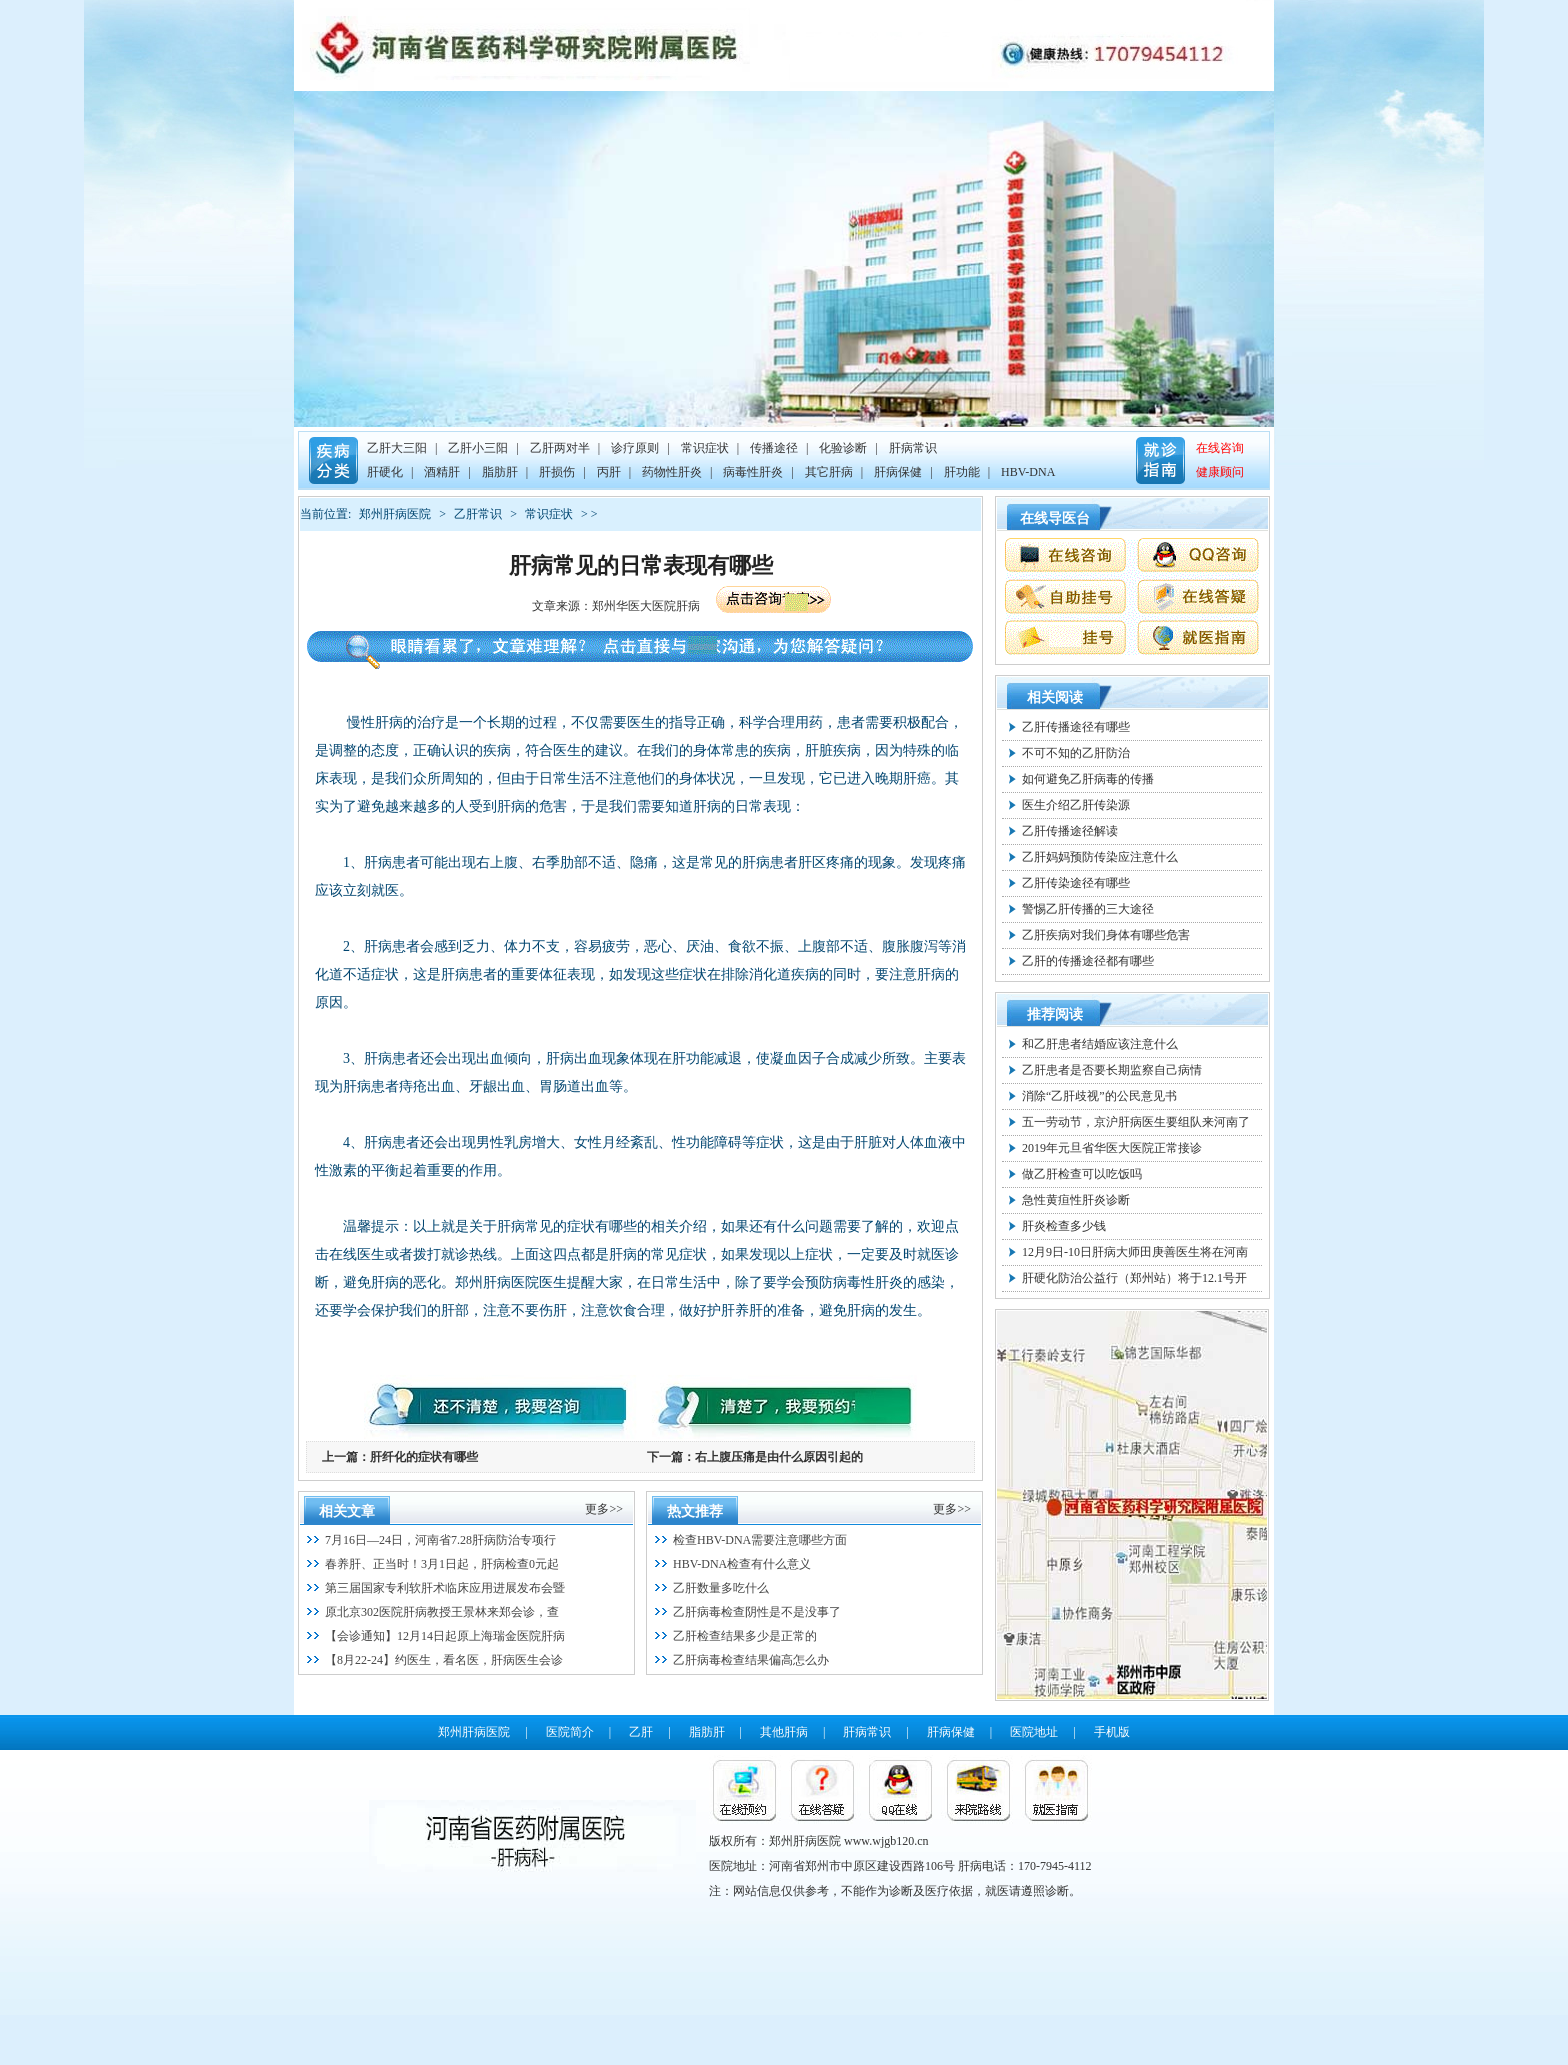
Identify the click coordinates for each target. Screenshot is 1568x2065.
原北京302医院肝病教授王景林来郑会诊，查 (442, 1612)
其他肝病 (784, 1732)
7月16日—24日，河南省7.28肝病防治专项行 (440, 1540)
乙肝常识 (478, 514)
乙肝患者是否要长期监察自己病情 (1112, 1070)
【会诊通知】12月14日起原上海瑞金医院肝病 (445, 1636)
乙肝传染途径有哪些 (1076, 883)
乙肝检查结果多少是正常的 (745, 1636)
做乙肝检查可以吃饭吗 (1082, 1174)
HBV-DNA (1028, 472)
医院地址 (1034, 1732)
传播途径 (774, 448)
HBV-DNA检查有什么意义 (742, 1564)
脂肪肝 (500, 472)
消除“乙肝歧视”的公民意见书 (1099, 1096)
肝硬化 (385, 472)
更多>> (604, 1509)
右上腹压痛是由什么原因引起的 (779, 1457)
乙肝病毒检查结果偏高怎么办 (751, 1660)
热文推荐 (695, 1511)
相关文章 (347, 1511)
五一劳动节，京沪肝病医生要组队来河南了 (1136, 1122)
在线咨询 (1220, 448)
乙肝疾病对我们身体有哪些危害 (1106, 935)
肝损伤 (557, 472)
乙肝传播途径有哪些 (1076, 727)
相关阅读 (1055, 697)
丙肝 (609, 472)
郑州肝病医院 (395, 514)
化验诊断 (843, 448)
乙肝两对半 (560, 448)
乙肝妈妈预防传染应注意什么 (1100, 857)
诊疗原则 (635, 448)
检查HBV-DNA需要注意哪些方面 (760, 1540)
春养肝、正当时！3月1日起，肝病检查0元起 (442, 1564)
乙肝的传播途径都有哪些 (1088, 961)
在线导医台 (1055, 518)
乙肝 (641, 1732)
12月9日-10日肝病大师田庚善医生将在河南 (1135, 1252)
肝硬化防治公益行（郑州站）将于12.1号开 (1134, 1278)
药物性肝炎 (672, 472)
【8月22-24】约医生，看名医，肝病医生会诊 (444, 1660)
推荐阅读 (1055, 1014)
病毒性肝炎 (753, 472)
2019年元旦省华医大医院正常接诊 (1112, 1148)
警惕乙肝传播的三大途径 (1088, 909)
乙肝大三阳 (397, 448)
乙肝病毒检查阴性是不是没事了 (757, 1612)
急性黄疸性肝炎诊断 (1076, 1200)
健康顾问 (1220, 472)
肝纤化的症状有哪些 (424, 1457)
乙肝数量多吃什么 (721, 1588)
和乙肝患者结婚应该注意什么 (1100, 1044)
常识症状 (705, 448)
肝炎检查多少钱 (1064, 1226)
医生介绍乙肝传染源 (1076, 805)
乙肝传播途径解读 (1070, 831)
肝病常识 (913, 448)
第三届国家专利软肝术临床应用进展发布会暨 (445, 1588)
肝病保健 (898, 472)
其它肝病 (829, 472)
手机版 (1112, 1732)
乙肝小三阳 (478, 448)
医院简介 (570, 1732)
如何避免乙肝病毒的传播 (1088, 779)
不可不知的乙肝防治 (1076, 753)
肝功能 (962, 472)
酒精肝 (442, 472)
